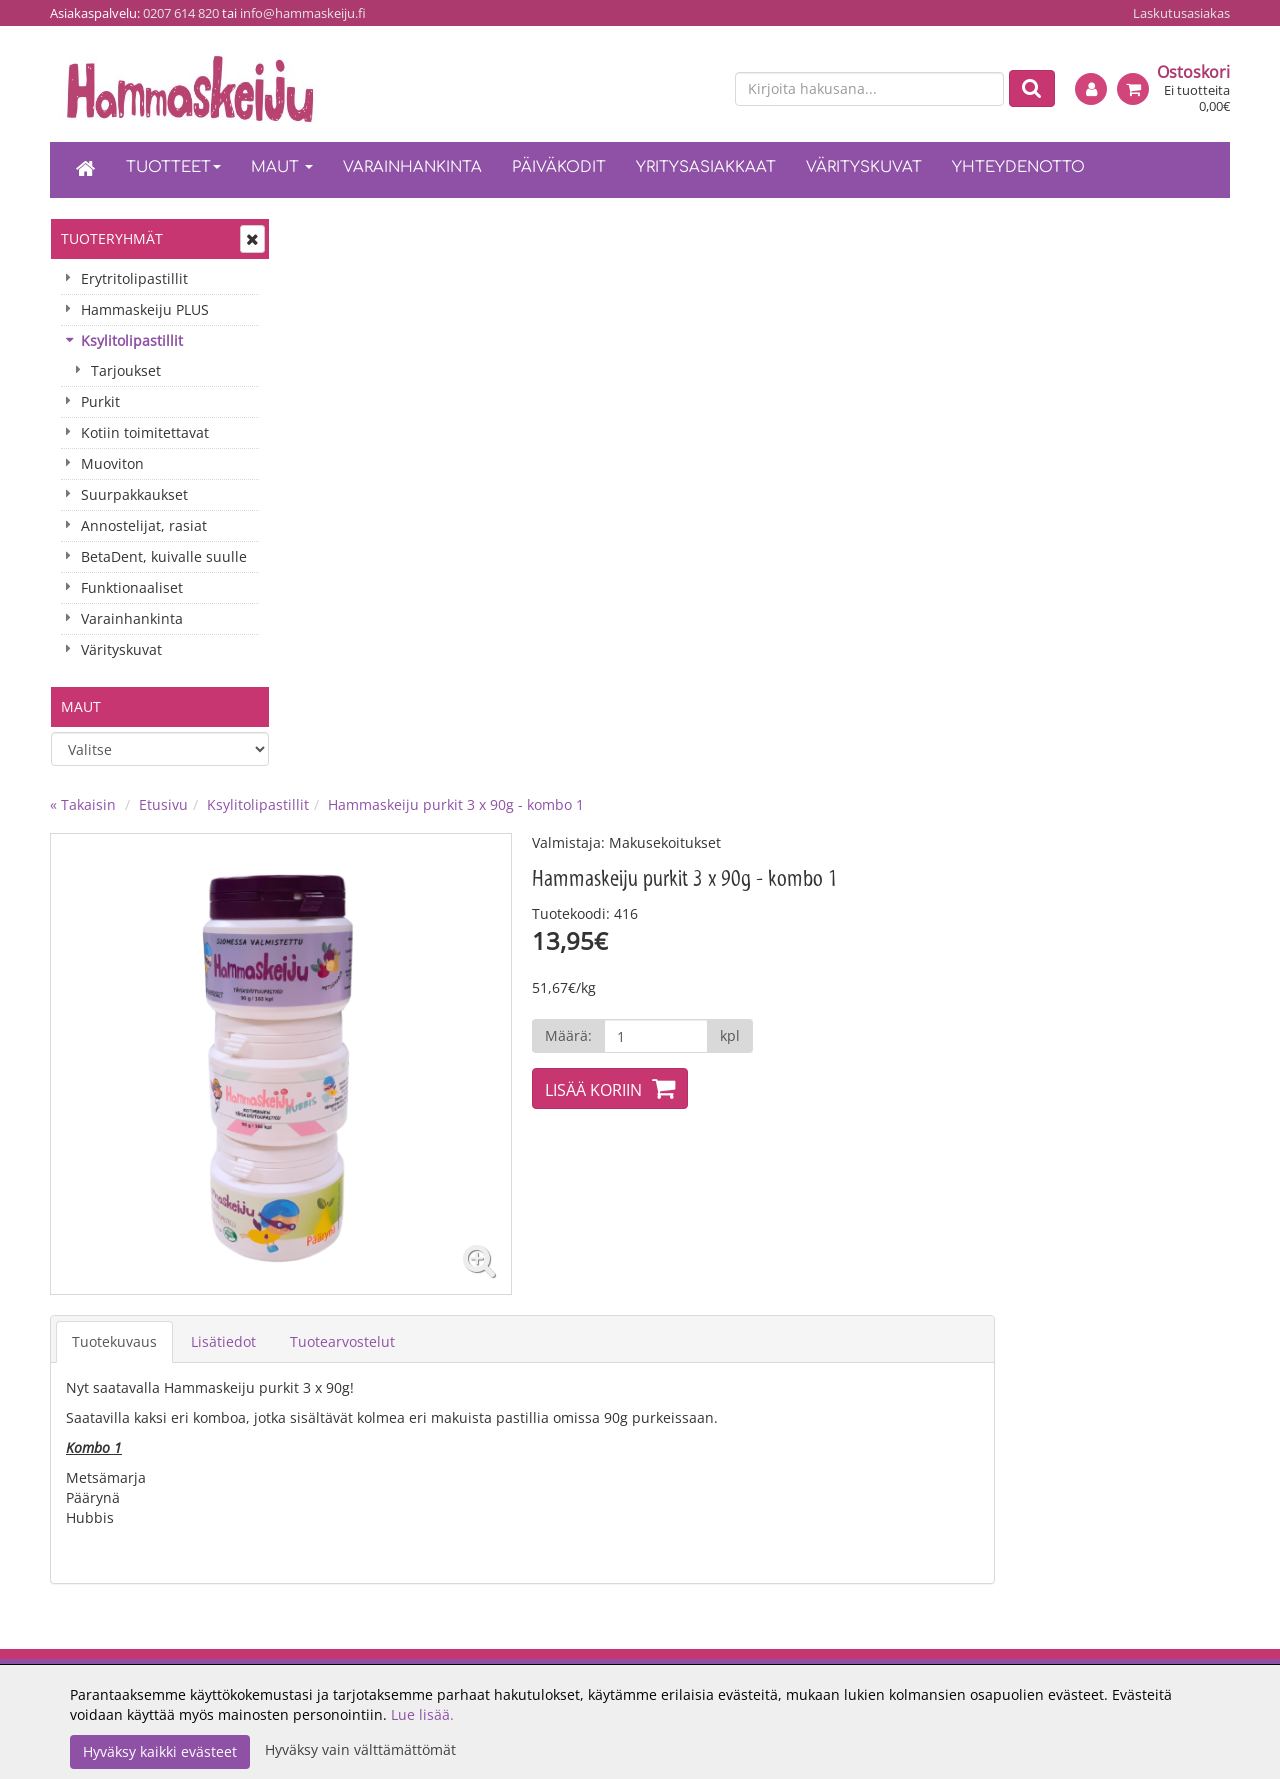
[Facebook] (1018, 1189)
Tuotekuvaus (354, 770)
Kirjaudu (802, 1183)
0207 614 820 (181, 13)
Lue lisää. (422, 1714)
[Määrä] (893, 467)
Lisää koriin (831, 521)
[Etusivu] (86, 170)
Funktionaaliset (132, 587)
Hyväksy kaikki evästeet (160, 1751)
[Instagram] (1050, 1189)
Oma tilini (806, 1213)
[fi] (666, 90)
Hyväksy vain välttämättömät (360, 1749)
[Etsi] (1032, 88)
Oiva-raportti (346, 1243)
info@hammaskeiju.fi (303, 13)
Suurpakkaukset (134, 494)
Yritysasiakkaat (706, 167)
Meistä (325, 1183)
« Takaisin (323, 235)
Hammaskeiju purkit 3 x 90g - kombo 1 (696, 235)
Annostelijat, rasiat (144, 525)
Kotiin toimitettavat (145, 432)
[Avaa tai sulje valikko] (252, 239)
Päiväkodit (559, 167)
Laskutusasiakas (1181, 13)
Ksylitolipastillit (132, 340)
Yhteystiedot (344, 1213)
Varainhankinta (412, 167)
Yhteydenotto (1018, 167)
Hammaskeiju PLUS (145, 309)
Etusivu (403, 235)
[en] (701, 90)
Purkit (100, 401)
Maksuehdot (579, 1213)
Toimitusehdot (586, 1183)
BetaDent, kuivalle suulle (164, 556)
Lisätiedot (463, 770)
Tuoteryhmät (112, 238)
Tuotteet (173, 167)
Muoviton (112, 463)
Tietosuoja (572, 1243)
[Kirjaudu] (1091, 89)
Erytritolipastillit (134, 278)
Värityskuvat (864, 167)
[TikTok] (1082, 1189)
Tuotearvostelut (582, 770)
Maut (282, 167)
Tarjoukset (126, 370)
